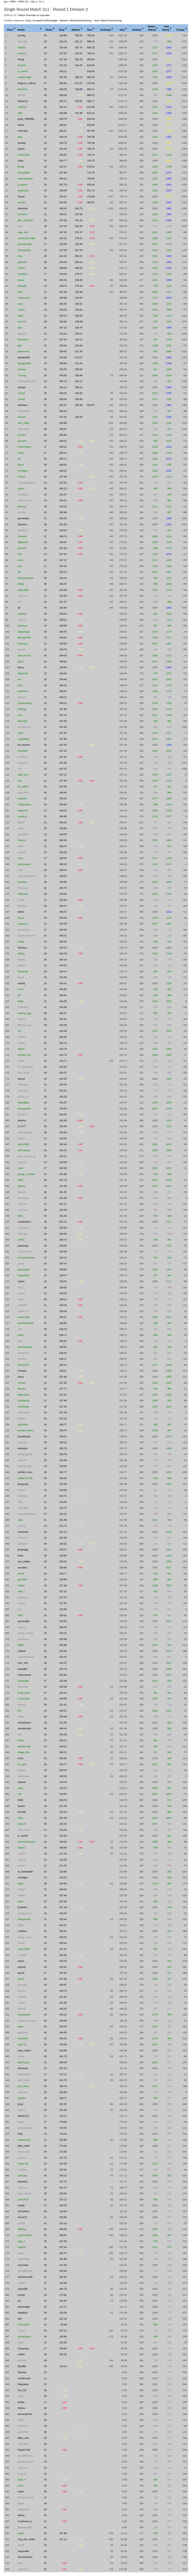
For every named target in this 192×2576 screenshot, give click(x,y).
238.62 (63, 1341)
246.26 (63, 858)
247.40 (63, 762)
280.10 (79, 77)
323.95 (79, 244)
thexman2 (23, 339)
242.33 (63, 1150)
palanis (21, 1186)
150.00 (79, 417)
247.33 (63, 238)
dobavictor (23, 1353)
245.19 (63, 959)
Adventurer (24, 1412)
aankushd (23, 1245)
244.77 (63, 160)
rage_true (23, 232)
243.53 (63, 1066)
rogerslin (22, 1204)
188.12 (79, 387)
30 (45, 95)
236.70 (63, 1430)
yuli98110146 (25, 1478)
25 (45, 196)
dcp (20, 1609)
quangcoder (24, 1108)
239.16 (63, 1305)
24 (45, 184)
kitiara (21, 822)
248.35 (63, 309)
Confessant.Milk (26, 238)
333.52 (79, 53)
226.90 (63, 1609)
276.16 (79, 285)
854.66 (91, 59)
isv (19, 458)
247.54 (63, 744)
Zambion (22, 1114)
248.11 (63, 71)
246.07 (63, 870)
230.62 (63, 1543)
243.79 (63, 1043)
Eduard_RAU (25, 500)
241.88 (79, 113)
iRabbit (21, 47)
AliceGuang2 (25, 1466)
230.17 (63, 1549)
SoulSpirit (23, 494)
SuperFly (23, 810)
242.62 (63, 321)
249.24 (63, 441)
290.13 (79, 262)
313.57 (79, 83)
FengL (21, 59)
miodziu (22, 53)
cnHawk (22, 1370)
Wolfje (21, 166)
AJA (20, 566)
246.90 (63, 804)
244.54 (63, 1019)
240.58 (63, 375)
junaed (21, 1293)
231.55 (63, 524)
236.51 (63, 1436)
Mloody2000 (24, 637)
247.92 (63, 709)
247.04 (63, 482)
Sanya (21, 196)
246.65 (63, 154)
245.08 (63, 89)
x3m (20, 768)
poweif (21, 649)
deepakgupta (25, 1347)
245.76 (63, 142)
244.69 (63, 977)
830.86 (91, 125)
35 (45, 107)
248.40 (63, 679)
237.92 (63, 1376)
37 (45, 136)
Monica (22, 1388)
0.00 (80, 95)
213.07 (79, 357)
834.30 (91, 118)
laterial (21, 1078)
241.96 (63, 1174)
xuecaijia (22, 41)
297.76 (79, 47)
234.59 (63, 518)
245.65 (63, 345)
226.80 (63, 83)
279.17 (79, 274)
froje (20, 1341)
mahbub (22, 613)
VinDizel (22, 107)
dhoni (21, 464)
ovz (20, 679)
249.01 (63, 214)
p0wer (21, 911)
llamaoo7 (23, 762)
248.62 (63, 661)
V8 (19, 995)
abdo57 (22, 965)
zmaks (21, 399)
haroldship (23, 1406)
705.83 (91, 178)
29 (45, 41)
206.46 (79, 369)
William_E (23, 1096)
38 (45, 101)
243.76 (63, 1048)
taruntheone (24, 864)
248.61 (63, 125)
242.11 (63, 387)
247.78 (63, 184)
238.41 (79, 309)
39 (45, 226)
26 (45, 53)
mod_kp (22, 1442)
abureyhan (23, 1197)
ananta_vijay (25, 1013)
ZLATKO (22, 756)
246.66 (63, 828)
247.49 (63, 77)
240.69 (63, 303)
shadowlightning (26, 876)
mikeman (23, 893)
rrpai (20, 303)
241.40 (63, 1209)
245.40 (63, 202)
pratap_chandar (26, 1174)
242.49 (63, 1144)
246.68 (63, 816)
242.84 (63, 1138)
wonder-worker (26, 1430)
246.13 (63, 488)
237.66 (63, 1400)
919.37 (91, 405)
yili (19, 607)
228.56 (63, 1579)
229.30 (63, 1561)
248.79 (63, 118)
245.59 (63, 893)
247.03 (63, 65)
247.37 (63, 768)
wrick (20, 560)
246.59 (63, 834)
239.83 (63, 1269)
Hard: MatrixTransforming (108, 20)
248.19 (63, 136)
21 (45, 333)
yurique (22, 202)
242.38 (63, 590)
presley (22, 35)
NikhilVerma (24, 727)
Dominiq (22, 882)
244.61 (63, 995)
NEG (20, 1215)
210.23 (79, 363)
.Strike (21, 1239)
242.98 (63, 1120)
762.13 (91, 53)
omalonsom (24, 297)
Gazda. (22, 1603)
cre (19, 1031)
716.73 (91, 172)
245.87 (63, 196)
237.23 (63, 1418)
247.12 (63, 774)
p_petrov (22, 184)
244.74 (63, 971)
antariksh (23, 1448)
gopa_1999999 (26, 118)
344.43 (79, 65)
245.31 (63, 935)
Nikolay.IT (23, 1543)
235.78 (63, 1454)
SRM (12, 1)
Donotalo (23, 1597)
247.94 (63, 172)
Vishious (22, 947)
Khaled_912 (24, 1055)
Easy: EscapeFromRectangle (42, 20)
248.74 (63, 536)
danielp (22, 142)
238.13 (63, 1364)
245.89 (63, 882)
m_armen (23, 71)
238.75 (63, 1329)
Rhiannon (23, 888)
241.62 (63, 1192)
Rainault (22, 536)
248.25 (63, 691)
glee (20, 136)
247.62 (63, 417)
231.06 (63, 1537)
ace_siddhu (24, 1561)
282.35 (79, 59)
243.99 (63, 113)
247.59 (63, 732)
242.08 (63, 1162)
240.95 (63, 1227)
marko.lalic (23, 1317)
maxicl (21, 959)
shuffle (21, 899)
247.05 (63, 780)
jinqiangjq (23, 1549)
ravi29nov (23, 1227)
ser (19, 601)
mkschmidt (23, 154)
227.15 (63, 1597)
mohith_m (23, 1311)
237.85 (63, 1382)
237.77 (63, 1388)
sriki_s (21, 1591)
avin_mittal (23, 423)
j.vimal (21, 1490)
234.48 (63, 1484)
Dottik (21, 452)
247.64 (63, 727)
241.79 (63, 1180)
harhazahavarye (26, 482)
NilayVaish (23, 1394)
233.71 (63, 1496)
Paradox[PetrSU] (27, 381)
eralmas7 (23, 1537)
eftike (21, 846)
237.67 (63, 1394)
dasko (21, 488)
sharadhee (23, 1275)
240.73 (63, 1239)
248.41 (63, 208)
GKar (20, 1555)
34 (45, 190)
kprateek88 (24, 357)
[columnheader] (10, 28)
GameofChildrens (27, 1513)
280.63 (79, 267)
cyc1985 (22, 1579)
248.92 (63, 631)
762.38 (91, 142)
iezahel (21, 65)
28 (45, 148)
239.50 (63, 1281)
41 (45, 482)
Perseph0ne (24, 250)
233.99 (63, 1490)
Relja (20, 1001)
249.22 (63, 446)
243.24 (63, 1090)
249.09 (63, 267)
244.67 (63, 983)
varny (21, 1299)
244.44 (63, 274)
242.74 (63, 107)
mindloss (22, 274)
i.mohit (21, 393)
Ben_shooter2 (25, 220)
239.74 (63, 1275)
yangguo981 (24, 363)
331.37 (79, 232)
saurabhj (22, 1567)
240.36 (63, 1251)
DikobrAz (23, 101)
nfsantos (22, 524)
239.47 (79, 333)
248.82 (63, 637)
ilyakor (21, 148)
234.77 (63, 1472)
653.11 (91, 89)
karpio (21, 1060)
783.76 (91, 148)
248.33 (63, 685)
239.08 (63, 1311)
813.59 (91, 107)
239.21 (63, 1299)
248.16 (63, 315)
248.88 (63, 35)
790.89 (91, 136)
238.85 (63, 1323)
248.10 (63, 703)
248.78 (63, 649)
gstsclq (21, 95)
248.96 (63, 625)
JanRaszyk (24, 1400)
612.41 (91, 113)
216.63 (79, 345)
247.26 (63, 566)
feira (20, 685)
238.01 (63, 1370)
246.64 (63, 399)
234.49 (63, 1478)
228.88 (63, 1567)
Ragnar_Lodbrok (27, 83)
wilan (20, 315)
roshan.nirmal (25, 1251)
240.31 (63, 1257)
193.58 (79, 291)
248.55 (63, 667)
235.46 (63, 1460)
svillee (21, 1585)
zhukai (21, 267)
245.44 (63, 262)
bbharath (22, 1233)
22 (45, 59)
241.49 (63, 1197)
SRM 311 (23, 1)
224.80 (63, 607)
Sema (21, 917)
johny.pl (22, 506)
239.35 (63, 1293)
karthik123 (23, 1364)
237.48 (63, 1412)
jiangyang (23, 1484)
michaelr (22, 1460)
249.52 (63, 613)
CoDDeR (23, 1305)
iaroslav (22, 852)
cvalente (22, 798)
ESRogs (22, 709)
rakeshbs (23, 691)
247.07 (63, 53)
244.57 (63, 494)
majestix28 (23, 429)
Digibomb (23, 542)
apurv (21, 661)
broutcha (22, 89)
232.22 (63, 405)
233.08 (63, 47)
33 (45, 142)
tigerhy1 (22, 333)
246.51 (79, 303)
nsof (20, 870)
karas (21, 667)
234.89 (63, 423)
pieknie (21, 1037)
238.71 (63, 1335)
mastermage (24, 77)
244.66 (63, 989)
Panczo (22, 840)
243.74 (63, 506)
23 (45, 65)
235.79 (63, 1448)
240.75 (63, 381)
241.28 (63, 1215)
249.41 (63, 178)
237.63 (63, 1406)
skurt (20, 1287)
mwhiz (21, 941)
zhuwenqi (23, 971)
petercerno (23, 351)
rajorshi (22, 1192)
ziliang (21, 953)
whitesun (22, 625)
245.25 (63, 941)
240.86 (63, 512)
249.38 (63, 244)
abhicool (22, 595)
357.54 (79, 250)
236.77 (63, 1424)
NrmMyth (23, 470)
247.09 (63, 220)
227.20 (63, 1591)
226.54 (63, 530)
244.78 (63, 41)
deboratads (24, 1150)
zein (20, 327)
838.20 (91, 47)
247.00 (63, 232)
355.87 (79, 35)
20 (45, 47)
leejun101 (23, 673)
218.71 (63, 1060)
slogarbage (24, 631)
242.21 (63, 1156)
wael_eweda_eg (26, 1156)
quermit (22, 321)
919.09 (91, 71)
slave (20, 732)
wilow (21, 1376)
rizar (20, 256)
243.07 (63, 1102)
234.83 (79, 393)
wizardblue (23, 792)
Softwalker (23, 834)
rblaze (21, 280)
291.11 (79, 41)
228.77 (63, 1573)
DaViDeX (23, 750)
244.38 (63, 1025)
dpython (22, 1162)
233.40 (63, 1502)
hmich (21, 125)
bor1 (20, 715)
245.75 (63, 888)
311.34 (79, 220)
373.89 (91, 196)
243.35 (63, 1084)
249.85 (79, 89)
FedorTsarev (24, 446)
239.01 (63, 1317)
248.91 (63, 464)
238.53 (63, 1347)
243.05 (63, 1108)
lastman (22, 369)
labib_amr (23, 774)
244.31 (63, 500)
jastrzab (22, 262)
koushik (22, 548)
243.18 (63, 1096)
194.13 (79, 381)
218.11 (79, 339)
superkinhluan (25, 178)
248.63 (63, 190)
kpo (20, 345)
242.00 (63, 595)
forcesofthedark (26, 1257)
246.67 (63, 822)
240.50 (63, 1245)
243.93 (63, 280)
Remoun (22, 905)
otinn (20, 226)
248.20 (63, 95)
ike (19, 572)
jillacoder (22, 721)
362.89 (79, 405)
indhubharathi (25, 1132)
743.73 (91, 160)
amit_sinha (24, 1072)
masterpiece (24, 1221)
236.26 (79, 315)
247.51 (63, 554)
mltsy (20, 160)
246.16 (63, 864)
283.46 (79, 375)
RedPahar (23, 1007)
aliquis (21, 1048)
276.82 (79, 101)
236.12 (63, 1442)
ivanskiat (22, 1496)
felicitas (22, 1418)
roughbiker (23, 739)
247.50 (63, 250)
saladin (21, 1138)
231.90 (63, 1520)
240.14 (63, 1263)
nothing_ (22, 1525)
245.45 (63, 917)
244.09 (63, 1037)
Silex (20, 1502)
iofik (20, 113)
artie (20, 291)
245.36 (63, 929)
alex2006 (23, 1424)
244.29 (63, 256)
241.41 (63, 1204)
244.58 (63, 1001)
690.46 (91, 184)
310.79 (79, 208)
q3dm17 (22, 619)
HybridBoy (23, 1102)
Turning (22, 375)
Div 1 (34, 1)
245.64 (63, 434)
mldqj (21, 583)
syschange (23, 1269)
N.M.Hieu (23, 130)
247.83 (63, 548)
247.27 (63, 560)
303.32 (79, 256)
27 (45, 83)
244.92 (63, 965)
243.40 (63, 1078)
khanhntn (23, 208)
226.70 (79, 327)
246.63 (63, 363)
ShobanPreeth (25, 578)
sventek (22, 512)
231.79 (63, 1525)
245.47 (63, 905)
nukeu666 (23, 590)
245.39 (63, 923)
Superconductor (26, 935)
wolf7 (20, 1180)
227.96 (63, 1585)
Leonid (21, 476)
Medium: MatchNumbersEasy (76, 20)
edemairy (23, 643)
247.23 (63, 327)
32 (45, 315)
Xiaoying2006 (25, 1454)
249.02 (63, 619)
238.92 (63, 351)
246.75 (63, 810)
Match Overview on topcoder (34, 15)
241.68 (63, 1186)
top (5, 1)
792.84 (91, 35)
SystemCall (24, 929)
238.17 (63, 1358)
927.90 (91, 130)
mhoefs (22, 417)
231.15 (63, 1531)
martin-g (22, 816)
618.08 (91, 65)
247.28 (63, 59)
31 (45, 154)
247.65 (63, 721)
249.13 (63, 452)
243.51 (63, 1072)
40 (45, 35)
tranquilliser (24, 172)
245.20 (63, 953)
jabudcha (23, 530)
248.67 (63, 542)
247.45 (63, 226)
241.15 (63, 1221)
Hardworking (25, 703)
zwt (20, 1329)
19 (45, 178)
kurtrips (22, 434)
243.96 (63, 357)
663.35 (91, 77)
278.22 (79, 238)
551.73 (91, 190)
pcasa (21, 1263)
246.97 (63, 369)
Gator (21, 977)
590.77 (91, 101)
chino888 (23, 1507)
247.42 (63, 339)
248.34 (63, 411)
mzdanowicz (24, 804)
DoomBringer (25, 244)
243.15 (63, 101)
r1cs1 (21, 989)
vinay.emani (24, 655)
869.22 (91, 95)
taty (20, 780)
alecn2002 (23, 1144)
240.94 (63, 1233)
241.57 (63, 601)
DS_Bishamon (25, 1066)
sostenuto (23, 190)
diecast (21, 1019)
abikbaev (23, 405)
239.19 (63, 393)
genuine (22, 441)
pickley (21, 1043)
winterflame (24, 411)
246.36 (63, 852)
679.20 (91, 166)
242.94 (63, 1126)
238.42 (63, 1353)
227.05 (63, 1603)
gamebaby (23, 518)
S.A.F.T (22, 1126)
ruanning (22, 1209)
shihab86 (23, 1084)
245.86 (63, 297)
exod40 (22, 1358)
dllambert (23, 1090)
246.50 (63, 840)
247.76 (63, 715)
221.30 (79, 351)
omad (21, 1573)
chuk (20, 858)
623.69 (91, 83)
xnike (20, 1335)
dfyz (20, 554)
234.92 (63, 1466)
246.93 (63, 792)
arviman (22, 697)
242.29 (63, 148)
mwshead (23, 1531)
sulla (20, 1520)
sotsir (21, 1168)
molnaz (22, 1382)
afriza (21, 828)
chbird (21, 1281)
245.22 (63, 947)
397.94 (79, 214)
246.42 (63, 572)
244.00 (79, 297)
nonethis (22, 214)
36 (45, 71)
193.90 (79, 399)
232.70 (63, 1507)
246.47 (63, 846)
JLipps (21, 309)
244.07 (63, 583)
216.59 (79, 280)
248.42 (63, 130)
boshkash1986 (26, 1323)
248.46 (63, 673)
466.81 (91, 202)
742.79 (91, 154)
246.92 (63, 798)
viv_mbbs (23, 786)
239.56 (79, 321)
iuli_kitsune (24, 744)
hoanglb (22, 285)
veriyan (22, 387)
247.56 (63, 739)
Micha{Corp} (24, 1025)
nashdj (21, 983)
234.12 (63, 333)
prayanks (23, 923)
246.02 (63, 876)
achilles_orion (25, 1472)
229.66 (63, 1555)
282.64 (79, 226)
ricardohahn (24, 1436)
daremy (22, 1120)
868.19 (91, 41)
